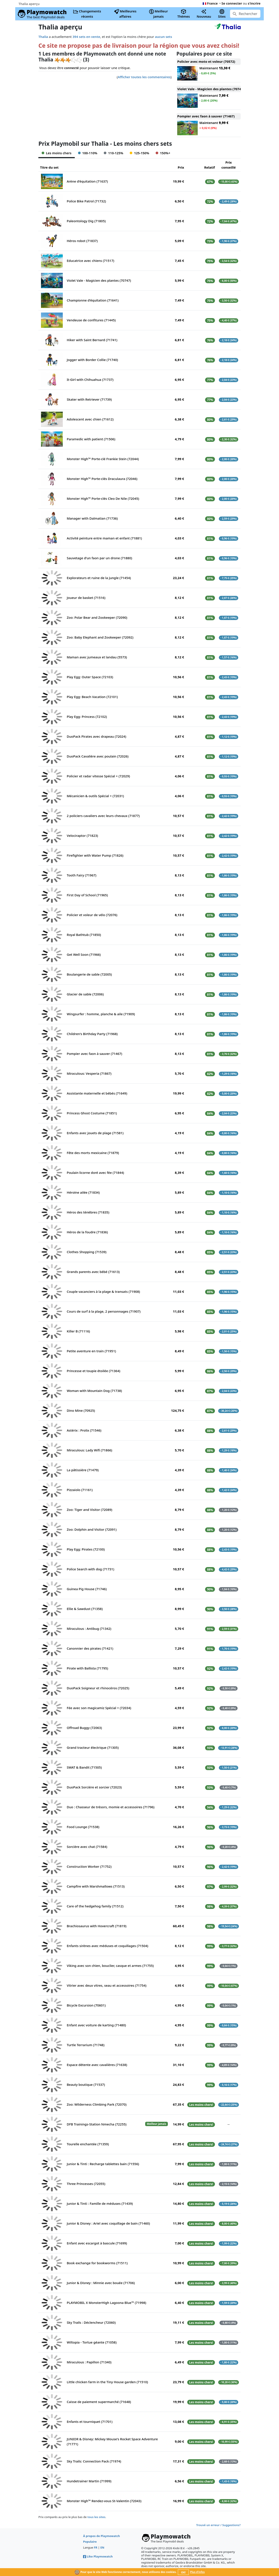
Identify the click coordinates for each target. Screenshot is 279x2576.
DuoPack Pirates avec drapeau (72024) (96, 736)
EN (102, 2547)
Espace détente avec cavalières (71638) (97, 2064)
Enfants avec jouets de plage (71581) (95, 1133)
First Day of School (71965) (87, 895)
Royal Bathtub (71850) (84, 934)
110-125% (113, 153)
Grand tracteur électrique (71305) (93, 1747)
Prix (181, 167)
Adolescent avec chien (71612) (90, 419)
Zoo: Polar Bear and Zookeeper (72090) (97, 617)
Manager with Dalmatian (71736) (92, 518)
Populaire (90, 2542)
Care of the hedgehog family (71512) (95, 1906)
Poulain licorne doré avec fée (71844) (95, 1172)
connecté (71, 68)
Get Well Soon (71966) (84, 954)
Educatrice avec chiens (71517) (90, 260)
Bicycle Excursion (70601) (86, 2005)
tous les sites (96, 2517)
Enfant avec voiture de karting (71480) (96, 2025)
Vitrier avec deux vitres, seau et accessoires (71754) (106, 1985)
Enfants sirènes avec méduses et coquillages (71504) (107, 1946)
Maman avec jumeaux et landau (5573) (97, 657)
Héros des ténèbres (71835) (88, 1212)
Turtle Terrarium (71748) (85, 2045)
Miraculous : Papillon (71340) (89, 2362)
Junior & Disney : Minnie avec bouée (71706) (101, 2283)
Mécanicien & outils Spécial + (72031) (95, 796)
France (210, 3)
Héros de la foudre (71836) (87, 1232)
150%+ (163, 153)
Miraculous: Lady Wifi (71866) (89, 1450)
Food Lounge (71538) (83, 1827)
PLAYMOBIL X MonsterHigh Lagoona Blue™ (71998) (106, 2302)
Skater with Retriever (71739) (89, 399)
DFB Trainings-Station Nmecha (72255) (96, 2124)
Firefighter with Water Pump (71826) (95, 855)
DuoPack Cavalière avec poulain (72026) (97, 756)
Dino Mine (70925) (81, 1410)
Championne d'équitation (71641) (93, 300)
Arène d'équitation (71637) (87, 181)
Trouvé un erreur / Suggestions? (218, 2525)
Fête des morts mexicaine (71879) (93, 1153)
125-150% (139, 153)
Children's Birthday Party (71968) (92, 1034)
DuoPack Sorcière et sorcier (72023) (94, 1787)
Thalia (43, 36)
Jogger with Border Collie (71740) (92, 360)
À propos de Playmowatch (101, 2536)
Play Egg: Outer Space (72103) (90, 677)
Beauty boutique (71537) (86, 2084)
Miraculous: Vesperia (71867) (89, 1073)
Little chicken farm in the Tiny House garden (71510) (107, 2382)
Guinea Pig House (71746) (87, 1589)
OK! (183, 2572)
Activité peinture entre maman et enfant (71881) (104, 538)
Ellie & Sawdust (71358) (85, 1609)
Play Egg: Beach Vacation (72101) (92, 697)
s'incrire (254, 3)
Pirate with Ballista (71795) (87, 1668)
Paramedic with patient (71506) (91, 439)
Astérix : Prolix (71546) (84, 1430)
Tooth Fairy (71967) (81, 875)
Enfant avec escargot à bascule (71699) (97, 2243)
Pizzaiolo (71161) (80, 1490)
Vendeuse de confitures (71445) (91, 320)
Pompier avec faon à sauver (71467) (94, 1053)
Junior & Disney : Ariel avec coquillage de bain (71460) (108, 2223)
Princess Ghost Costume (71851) (92, 1113)
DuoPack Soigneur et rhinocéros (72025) (98, 1688)
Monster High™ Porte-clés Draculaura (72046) (102, 478)
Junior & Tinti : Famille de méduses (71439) (100, 2203)
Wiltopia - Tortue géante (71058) (92, 2342)
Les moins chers (56, 153)
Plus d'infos (197, 2572)
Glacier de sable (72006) (85, 994)
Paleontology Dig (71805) (86, 221)
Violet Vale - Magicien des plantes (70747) (99, 280)
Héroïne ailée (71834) (83, 1192)
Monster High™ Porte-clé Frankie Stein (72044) (103, 459)
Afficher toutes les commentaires (144, 77)
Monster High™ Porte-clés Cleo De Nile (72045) (103, 498)
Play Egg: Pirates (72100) (86, 1549)
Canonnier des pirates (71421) (90, 1648)
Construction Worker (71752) (89, 1866)
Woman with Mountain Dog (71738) (94, 1390)
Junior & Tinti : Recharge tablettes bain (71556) (103, 2164)
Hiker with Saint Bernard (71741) (92, 340)
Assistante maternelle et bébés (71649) (97, 1093)
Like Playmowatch (98, 2556)
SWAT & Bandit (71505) (84, 1767)
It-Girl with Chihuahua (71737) (90, 379)
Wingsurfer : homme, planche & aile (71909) (101, 1014)
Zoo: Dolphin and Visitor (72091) (91, 1529)
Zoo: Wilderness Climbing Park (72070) (96, 2104)
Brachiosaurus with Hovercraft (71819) (96, 1926)
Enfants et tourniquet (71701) (89, 2421)
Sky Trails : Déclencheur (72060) (91, 2322)
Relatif (209, 167)
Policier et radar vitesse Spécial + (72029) (98, 776)
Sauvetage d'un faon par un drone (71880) (99, 558)
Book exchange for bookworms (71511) (97, 2263)
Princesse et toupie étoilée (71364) (93, 1371)
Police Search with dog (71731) (90, 1569)
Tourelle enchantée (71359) (88, 2144)
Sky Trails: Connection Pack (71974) (94, 2461)
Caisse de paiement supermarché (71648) (99, 2402)
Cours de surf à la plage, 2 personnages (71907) (104, 1311)
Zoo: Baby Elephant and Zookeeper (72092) (100, 637)
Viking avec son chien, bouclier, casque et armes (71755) (110, 1965)
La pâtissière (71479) (83, 1470)
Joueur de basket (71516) (86, 597)
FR (95, 2547)
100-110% (87, 153)
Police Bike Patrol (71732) (86, 201)
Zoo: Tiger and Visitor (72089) (89, 1509)
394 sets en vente (86, 36)
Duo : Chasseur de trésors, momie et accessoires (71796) (110, 1807)
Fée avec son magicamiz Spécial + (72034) (99, 1708)
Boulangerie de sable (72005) (89, 974)
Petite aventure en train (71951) (91, 1351)
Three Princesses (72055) (86, 2183)
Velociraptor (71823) (82, 835)
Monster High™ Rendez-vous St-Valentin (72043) (104, 2501)
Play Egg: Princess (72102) (87, 716)
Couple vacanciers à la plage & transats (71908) (103, 1291)
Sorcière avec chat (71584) (87, 1846)
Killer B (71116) (78, 1331)
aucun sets (163, 36)
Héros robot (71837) (82, 241)
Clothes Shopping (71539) (86, 1252)
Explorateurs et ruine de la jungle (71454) (99, 578)
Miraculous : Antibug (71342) (89, 1628)
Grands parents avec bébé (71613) (93, 1271)
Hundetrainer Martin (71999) (89, 2481)
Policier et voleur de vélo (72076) (92, 915)
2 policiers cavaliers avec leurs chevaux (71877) (103, 815)
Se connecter (231, 3)
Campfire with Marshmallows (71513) (95, 1886)
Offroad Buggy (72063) (84, 1727)
